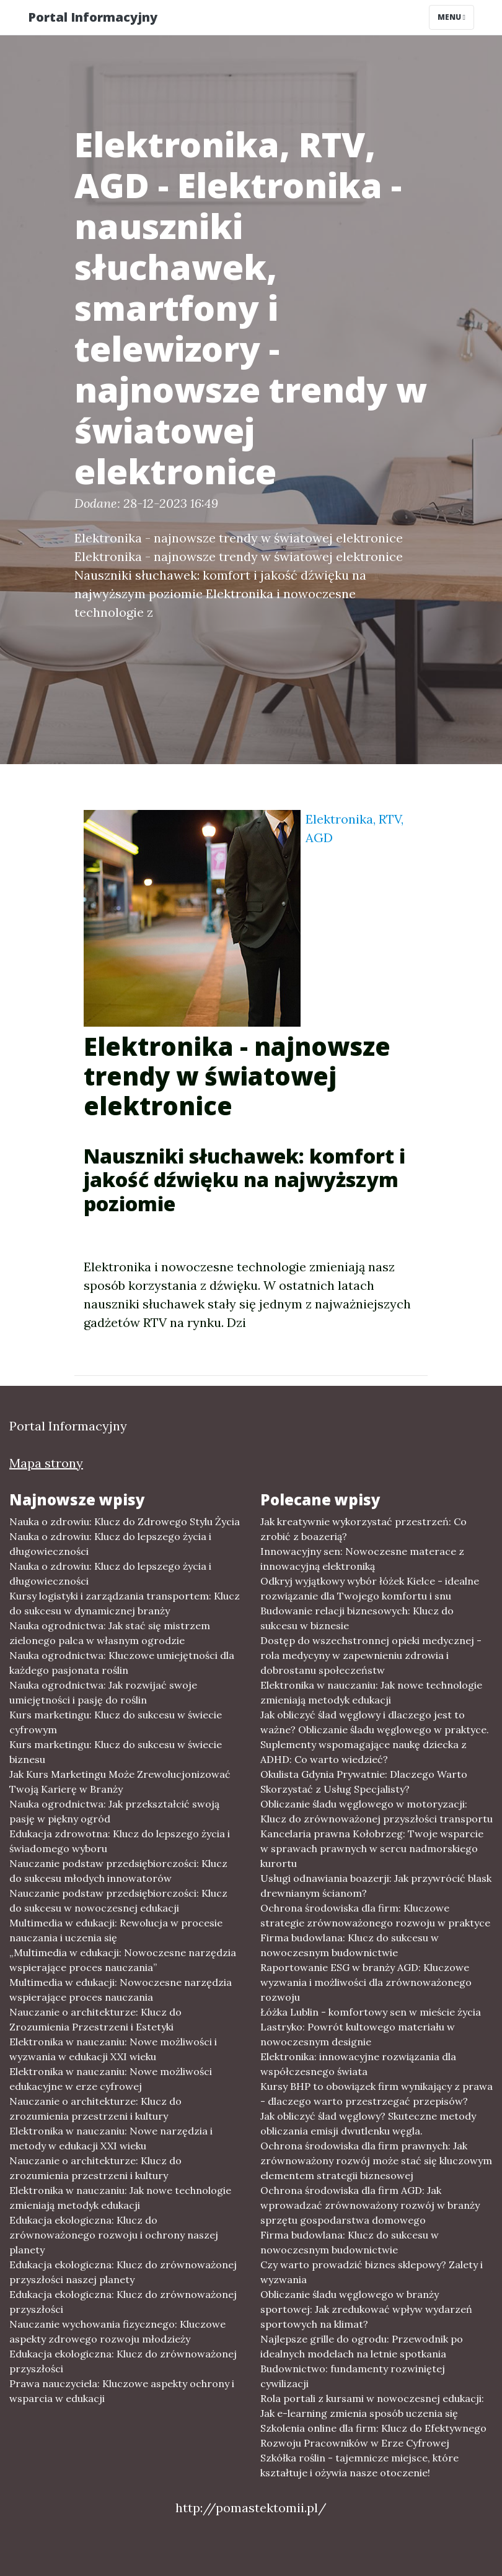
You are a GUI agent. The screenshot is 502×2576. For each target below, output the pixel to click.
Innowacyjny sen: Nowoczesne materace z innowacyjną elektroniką (362, 1558)
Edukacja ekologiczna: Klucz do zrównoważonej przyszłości (123, 2301)
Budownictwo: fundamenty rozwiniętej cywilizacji (352, 2376)
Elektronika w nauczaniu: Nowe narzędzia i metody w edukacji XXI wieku (111, 2138)
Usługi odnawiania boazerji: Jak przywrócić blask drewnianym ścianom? (375, 1885)
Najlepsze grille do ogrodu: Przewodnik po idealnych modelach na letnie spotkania (361, 2346)
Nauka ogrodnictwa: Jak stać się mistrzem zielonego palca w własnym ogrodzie (109, 1633)
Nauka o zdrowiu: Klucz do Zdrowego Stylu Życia (124, 1521)
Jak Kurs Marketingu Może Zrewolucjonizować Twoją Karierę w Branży (120, 1781)
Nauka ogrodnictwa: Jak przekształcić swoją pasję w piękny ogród (114, 1811)
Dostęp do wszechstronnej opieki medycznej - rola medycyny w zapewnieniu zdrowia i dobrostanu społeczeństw (371, 1655)
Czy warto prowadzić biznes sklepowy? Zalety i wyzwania (371, 2272)
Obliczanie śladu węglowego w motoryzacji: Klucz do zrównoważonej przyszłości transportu (376, 1811)
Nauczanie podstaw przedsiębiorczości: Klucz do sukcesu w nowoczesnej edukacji (118, 1900)
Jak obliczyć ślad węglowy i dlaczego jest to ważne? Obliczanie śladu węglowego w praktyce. (374, 1722)
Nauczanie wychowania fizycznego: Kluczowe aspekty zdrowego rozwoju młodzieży (117, 2331)
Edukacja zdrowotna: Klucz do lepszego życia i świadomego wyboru (119, 1841)
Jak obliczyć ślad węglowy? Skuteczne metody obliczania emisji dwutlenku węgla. (368, 2123)
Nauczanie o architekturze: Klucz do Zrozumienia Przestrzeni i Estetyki (95, 2019)
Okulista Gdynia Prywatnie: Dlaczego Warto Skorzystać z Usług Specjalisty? (363, 1781)
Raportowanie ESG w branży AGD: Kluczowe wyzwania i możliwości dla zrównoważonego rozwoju (366, 1982)
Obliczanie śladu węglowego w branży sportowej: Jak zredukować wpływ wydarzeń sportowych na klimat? (366, 2309)
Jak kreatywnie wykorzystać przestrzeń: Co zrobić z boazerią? (363, 1529)
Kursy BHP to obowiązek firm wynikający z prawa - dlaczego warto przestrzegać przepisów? (376, 2093)
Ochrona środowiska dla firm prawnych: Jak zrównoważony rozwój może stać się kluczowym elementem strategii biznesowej (376, 2160)
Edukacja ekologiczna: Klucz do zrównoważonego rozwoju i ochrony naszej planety (113, 2235)
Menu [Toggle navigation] (451, 17)
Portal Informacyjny (92, 17)
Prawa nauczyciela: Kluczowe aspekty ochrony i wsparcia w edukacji (121, 2390)
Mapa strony (46, 1463)
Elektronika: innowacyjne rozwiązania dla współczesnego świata (358, 2064)
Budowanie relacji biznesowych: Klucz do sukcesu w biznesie (357, 1618)
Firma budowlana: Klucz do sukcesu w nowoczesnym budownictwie (349, 1945)
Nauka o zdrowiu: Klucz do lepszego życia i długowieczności (110, 1543)
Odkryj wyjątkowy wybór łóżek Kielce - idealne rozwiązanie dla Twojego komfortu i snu (369, 1588)
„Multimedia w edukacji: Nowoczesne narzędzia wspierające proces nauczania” (122, 1959)
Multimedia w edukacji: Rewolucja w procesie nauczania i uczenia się (115, 1930)
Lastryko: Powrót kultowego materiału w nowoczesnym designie (357, 2034)
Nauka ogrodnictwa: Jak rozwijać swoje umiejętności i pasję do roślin (103, 1692)
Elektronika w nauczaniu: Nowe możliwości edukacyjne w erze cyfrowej (110, 2078)
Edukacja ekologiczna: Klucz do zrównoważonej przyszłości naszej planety (123, 2272)
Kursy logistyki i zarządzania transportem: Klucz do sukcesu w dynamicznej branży (124, 1603)
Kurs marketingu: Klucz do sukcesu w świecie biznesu (115, 1751)
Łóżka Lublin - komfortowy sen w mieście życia (370, 2012)
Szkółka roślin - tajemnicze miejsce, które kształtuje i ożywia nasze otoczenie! (359, 2465)
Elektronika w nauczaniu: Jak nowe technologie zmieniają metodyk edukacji (120, 2197)
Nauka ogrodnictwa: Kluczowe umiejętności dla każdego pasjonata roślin (121, 1662)
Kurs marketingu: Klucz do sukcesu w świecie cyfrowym (115, 1722)
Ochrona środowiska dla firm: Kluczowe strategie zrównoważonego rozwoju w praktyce (375, 1915)
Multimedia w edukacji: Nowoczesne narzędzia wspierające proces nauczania (120, 1989)
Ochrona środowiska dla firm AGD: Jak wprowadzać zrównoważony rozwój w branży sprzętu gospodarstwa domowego (370, 2205)
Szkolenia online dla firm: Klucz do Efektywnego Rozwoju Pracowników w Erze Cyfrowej (373, 2435)
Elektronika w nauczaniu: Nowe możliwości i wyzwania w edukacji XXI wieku (113, 2049)
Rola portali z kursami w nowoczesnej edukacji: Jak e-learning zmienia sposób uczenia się (372, 2405)
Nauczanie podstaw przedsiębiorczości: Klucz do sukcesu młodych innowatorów (118, 1870)
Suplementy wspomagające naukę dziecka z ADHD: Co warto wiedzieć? (363, 1751)
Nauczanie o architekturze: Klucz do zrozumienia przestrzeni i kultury (95, 2108)
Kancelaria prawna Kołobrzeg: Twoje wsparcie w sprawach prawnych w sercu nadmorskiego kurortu (371, 1848)
